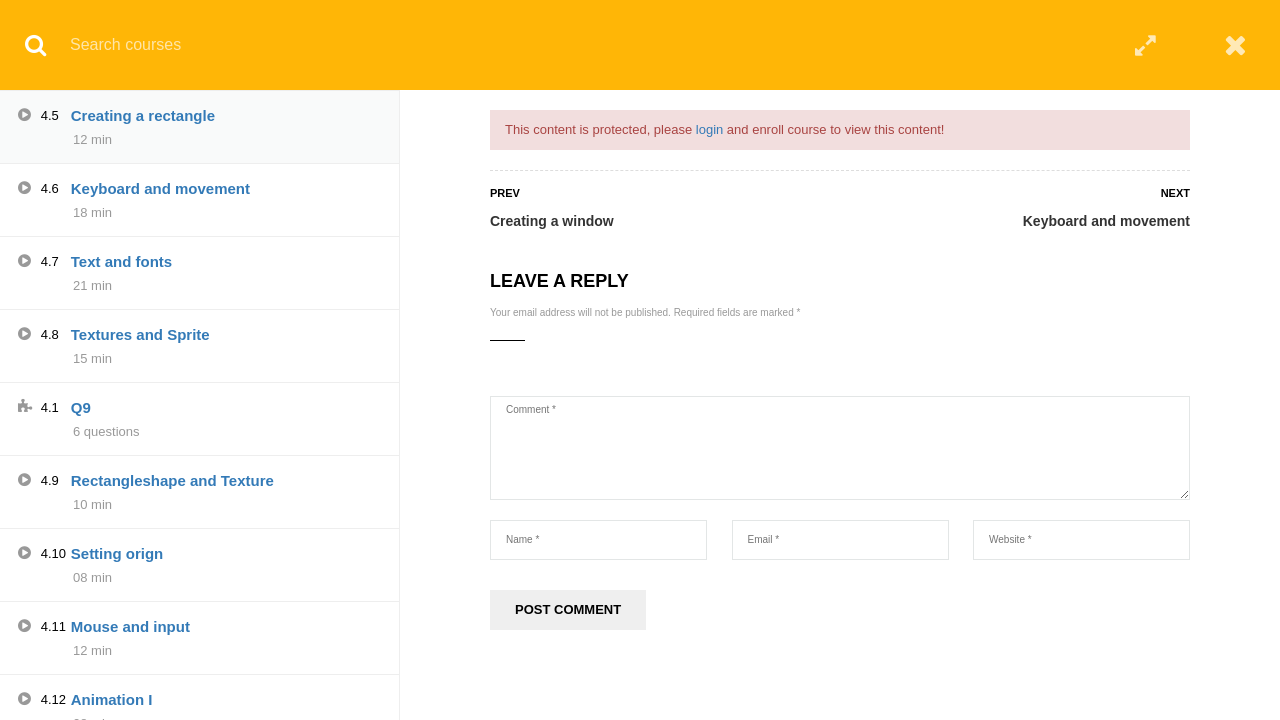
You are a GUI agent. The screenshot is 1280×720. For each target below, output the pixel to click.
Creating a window (552, 221)
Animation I (112, 699)
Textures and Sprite (140, 334)
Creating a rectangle (143, 115)
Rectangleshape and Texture (172, 480)
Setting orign (117, 553)
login (709, 129)
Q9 (81, 407)
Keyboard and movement (1106, 221)
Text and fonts (121, 261)
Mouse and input (130, 626)
